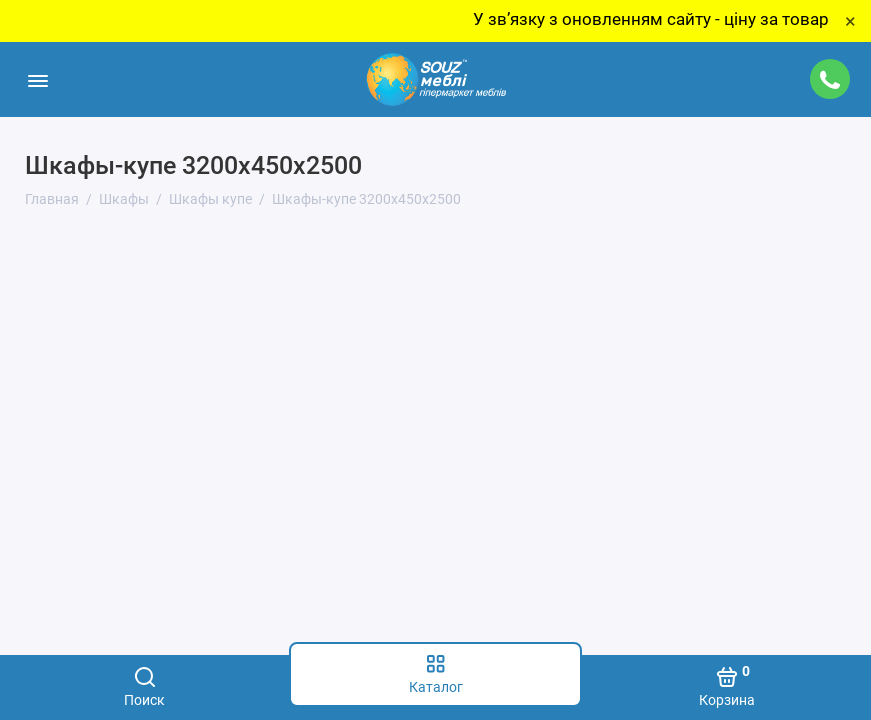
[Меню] (37, 79)
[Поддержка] (829, 79)
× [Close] (850, 21)
